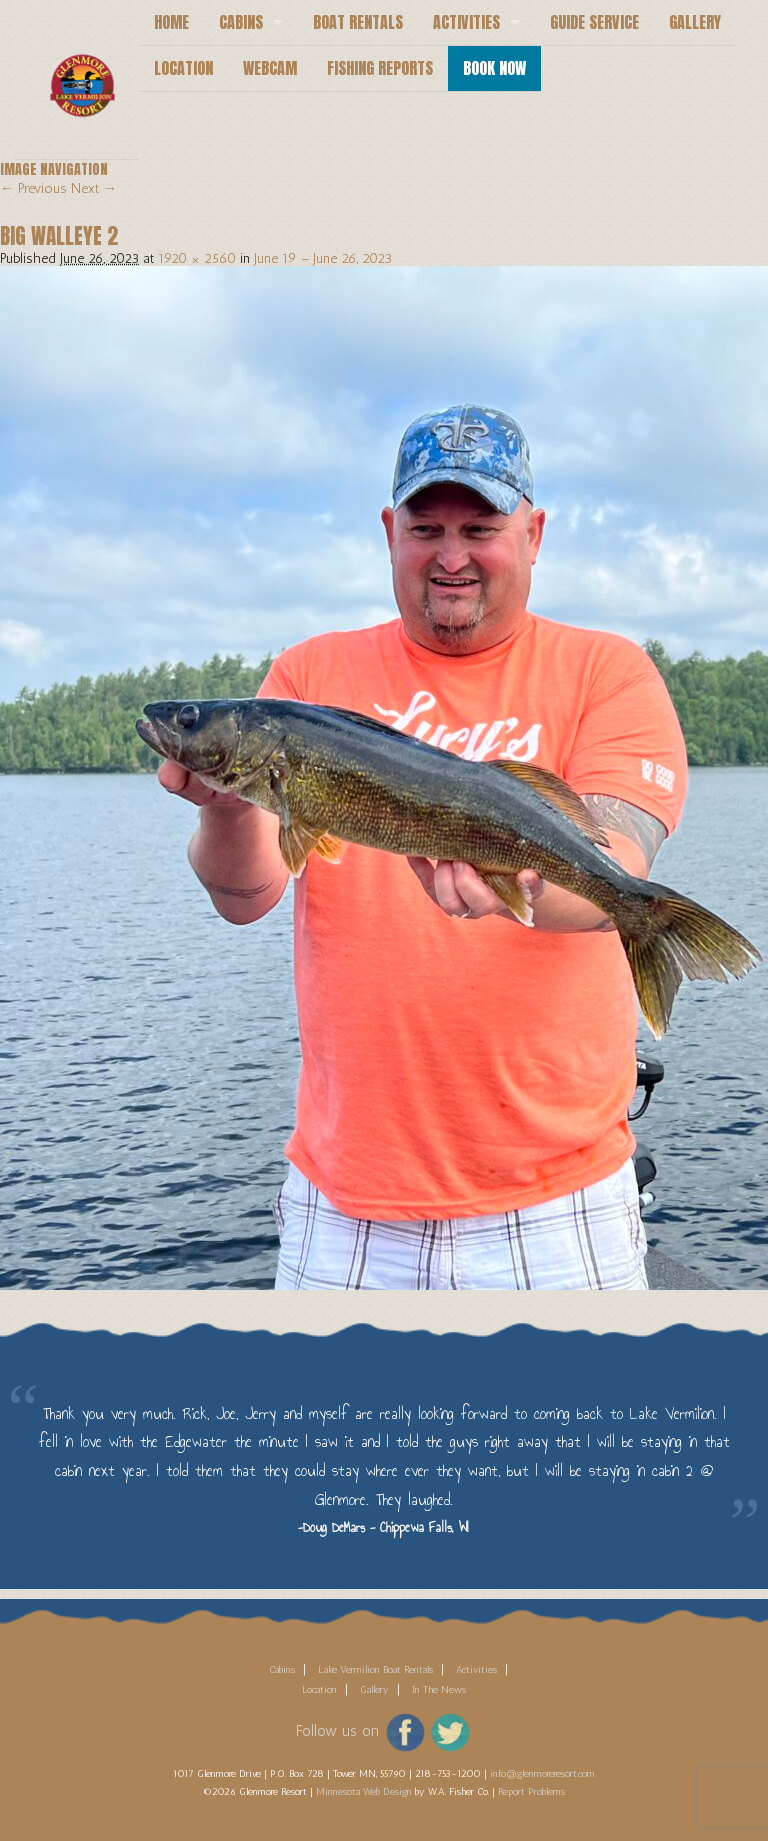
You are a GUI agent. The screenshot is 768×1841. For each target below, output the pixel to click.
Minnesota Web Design (364, 1792)
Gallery (695, 22)
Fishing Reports (380, 68)
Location (183, 68)
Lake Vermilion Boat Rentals (375, 1670)
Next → (94, 188)
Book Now (494, 68)
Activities (466, 22)
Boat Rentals (358, 22)
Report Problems (531, 1792)
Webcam (270, 68)
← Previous (33, 188)
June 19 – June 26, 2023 (323, 258)
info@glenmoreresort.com (542, 1774)
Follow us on (337, 1731)
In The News (439, 1690)
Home (171, 22)
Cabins (241, 22)
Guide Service (594, 22)
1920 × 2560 (197, 258)
